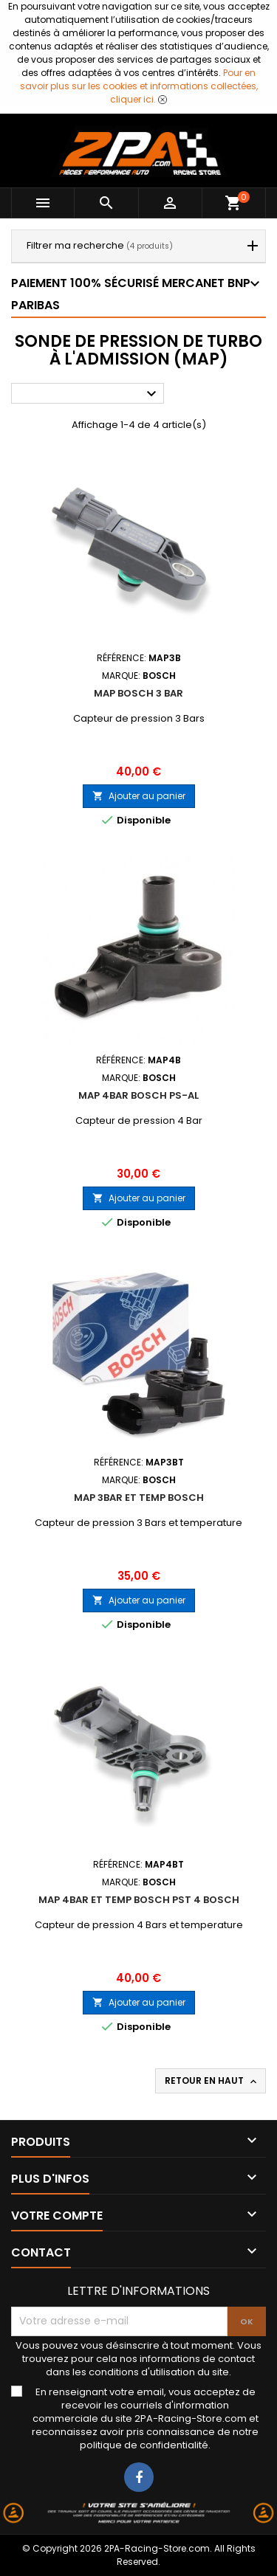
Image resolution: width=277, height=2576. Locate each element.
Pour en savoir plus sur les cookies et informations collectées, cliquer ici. (139, 86)
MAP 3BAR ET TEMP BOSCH (139, 1498)
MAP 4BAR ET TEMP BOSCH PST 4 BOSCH (138, 1900)
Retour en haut (212, 2081)
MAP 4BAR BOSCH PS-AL (138, 1095)
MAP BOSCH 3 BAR (138, 693)
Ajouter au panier (138, 796)
